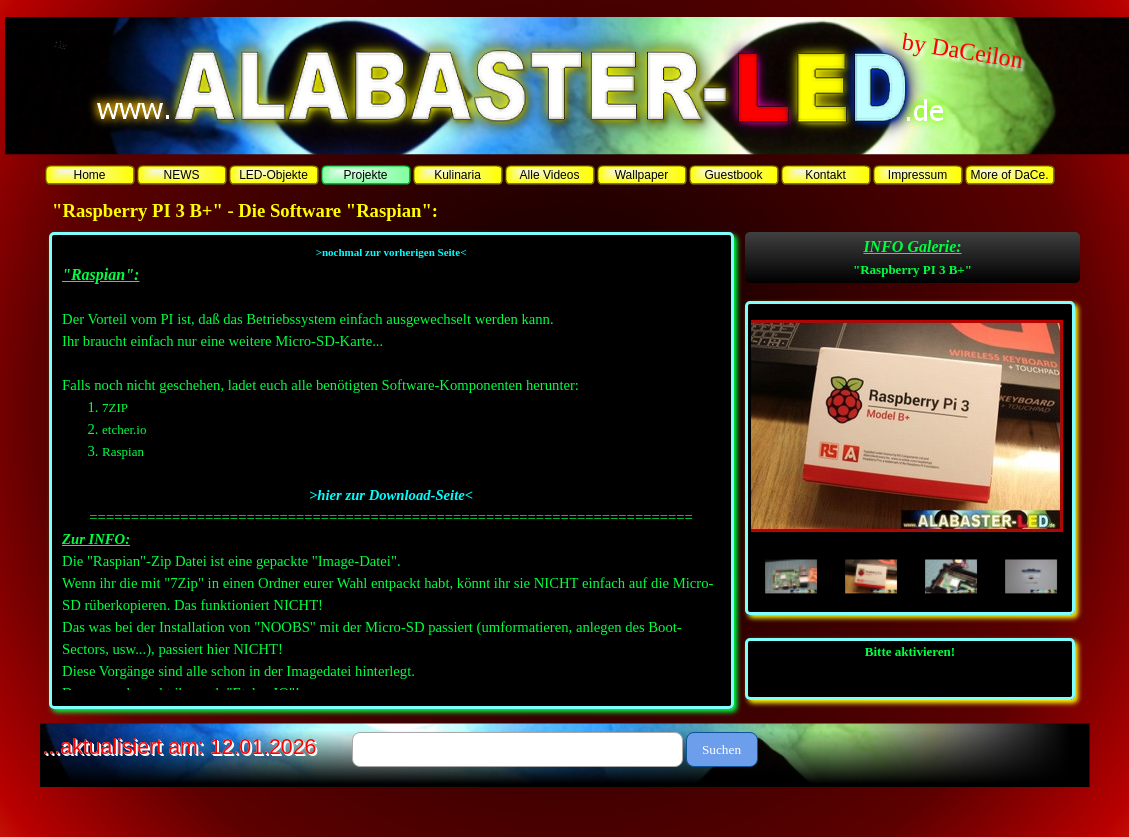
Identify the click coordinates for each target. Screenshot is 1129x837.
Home (89, 175)
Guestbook (733, 175)
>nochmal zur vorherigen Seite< (391, 252)
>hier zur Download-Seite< (391, 495)
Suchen (721, 749)
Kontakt (825, 175)
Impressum (917, 175)
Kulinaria (457, 175)
